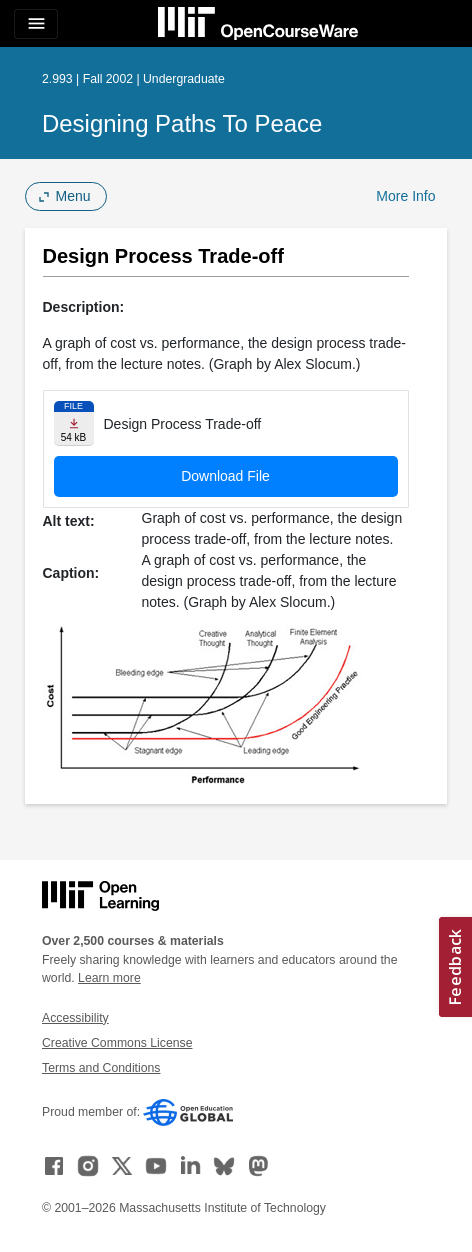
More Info (405, 196)
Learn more (109, 978)
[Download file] (74, 423)
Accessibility (75, 1018)
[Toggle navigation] (36, 24)
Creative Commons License (117, 1043)
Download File (225, 476)
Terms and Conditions (101, 1068)
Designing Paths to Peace (182, 123)
